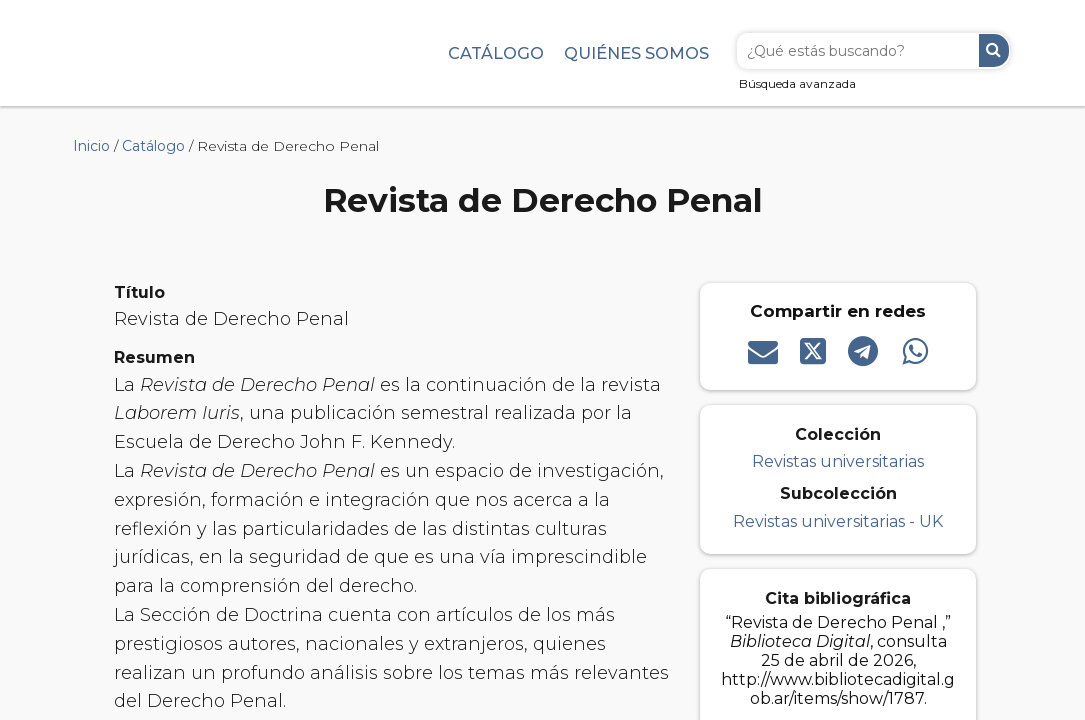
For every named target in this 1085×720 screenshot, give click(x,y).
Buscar (994, 50)
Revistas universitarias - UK (838, 521)
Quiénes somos (636, 53)
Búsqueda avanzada (797, 83)
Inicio (91, 146)
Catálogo (496, 53)
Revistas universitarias (838, 461)
